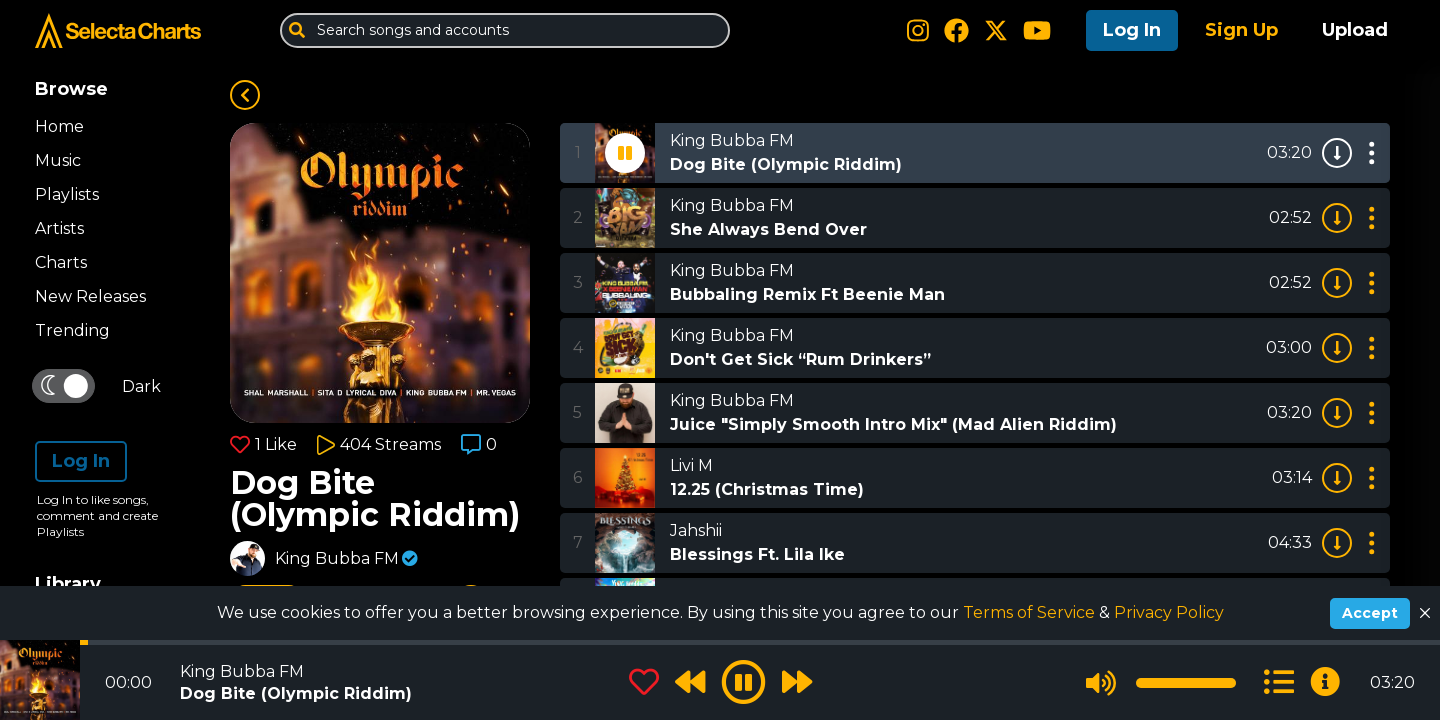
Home (59, 126)
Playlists (67, 194)
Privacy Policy (1169, 612)
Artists (59, 228)
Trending (72, 330)
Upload (1355, 30)
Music (58, 160)
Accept (1370, 613)
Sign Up (1241, 30)
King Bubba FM (337, 558)
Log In (1132, 30)
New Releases (90, 296)
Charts (61, 262)
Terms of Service (1031, 612)
